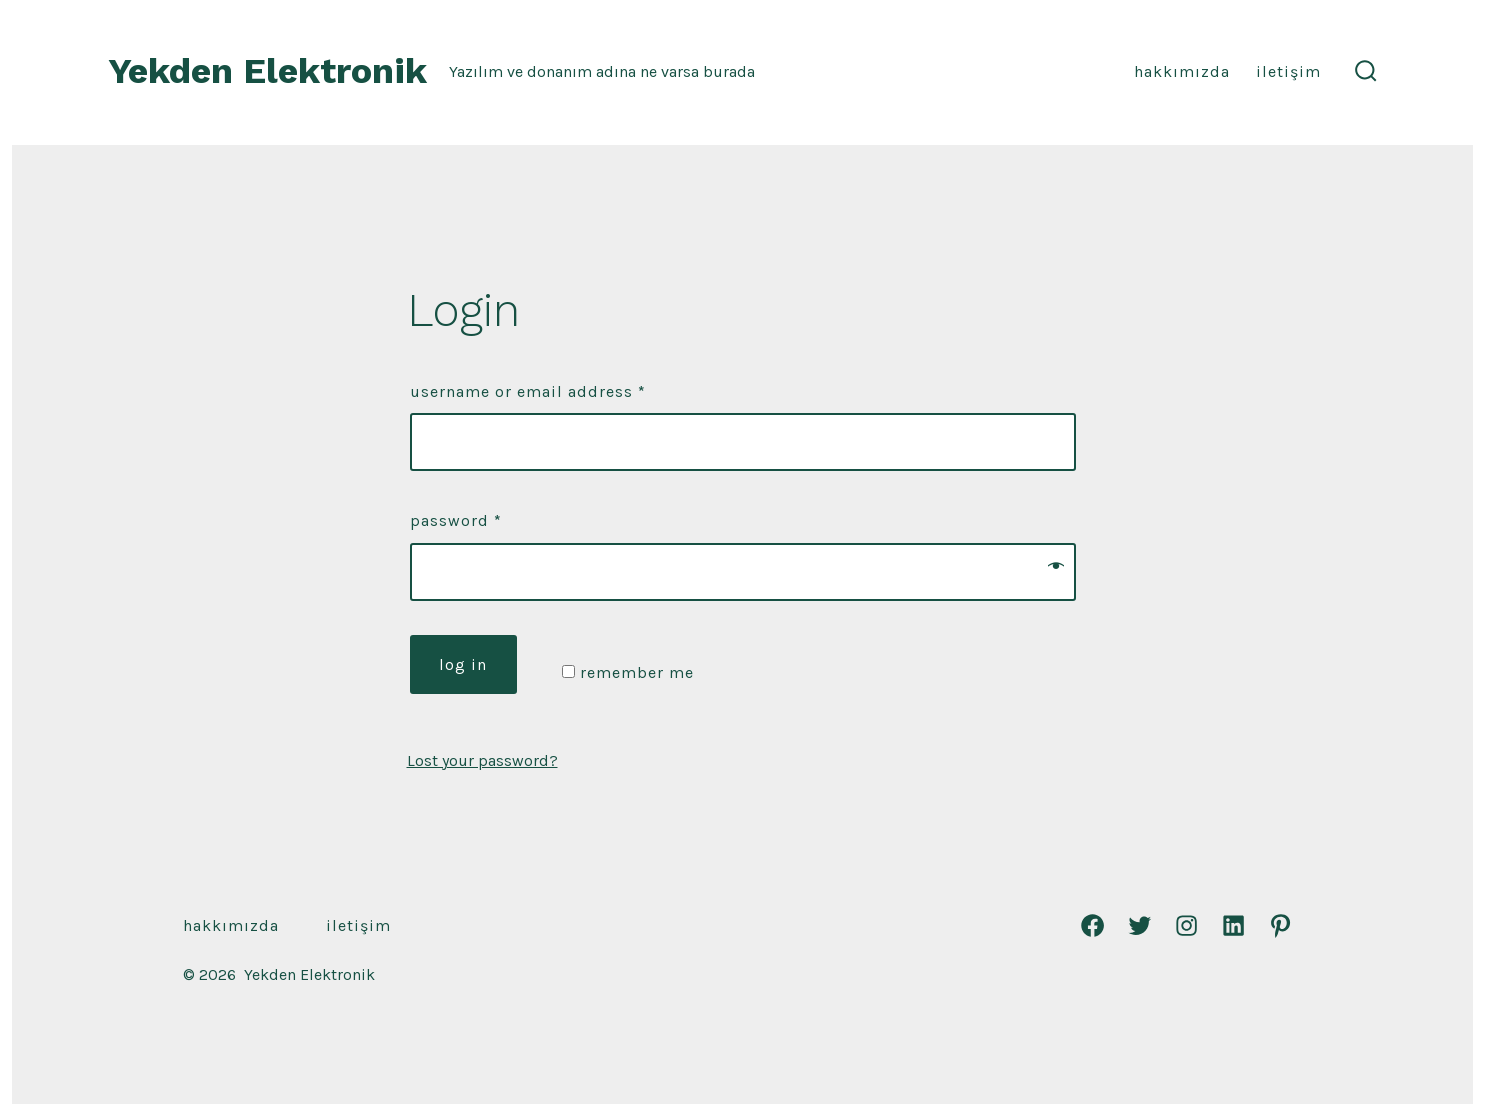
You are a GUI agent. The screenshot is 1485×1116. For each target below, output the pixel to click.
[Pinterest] (1280, 925)
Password (456, 520)
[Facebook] (1092, 925)
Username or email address (528, 391)
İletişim (1288, 71)
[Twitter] (1139, 925)
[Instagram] (1186, 925)
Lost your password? (482, 760)
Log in (463, 664)
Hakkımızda (1182, 71)
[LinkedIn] (1233, 925)
